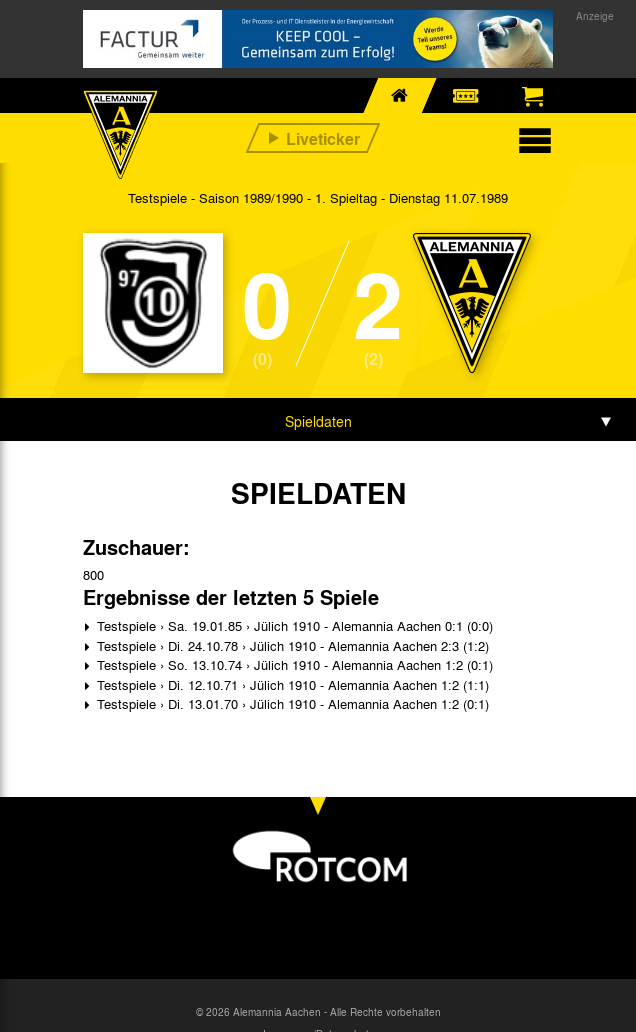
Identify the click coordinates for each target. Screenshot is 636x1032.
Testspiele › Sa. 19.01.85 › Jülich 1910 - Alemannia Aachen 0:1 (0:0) (293, 625)
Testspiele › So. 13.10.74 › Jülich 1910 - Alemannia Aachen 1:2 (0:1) (293, 664)
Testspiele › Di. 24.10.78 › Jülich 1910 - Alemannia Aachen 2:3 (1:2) (291, 645)
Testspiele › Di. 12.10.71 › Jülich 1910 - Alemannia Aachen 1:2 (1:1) (291, 684)
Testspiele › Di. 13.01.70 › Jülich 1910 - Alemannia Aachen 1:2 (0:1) (291, 703)
